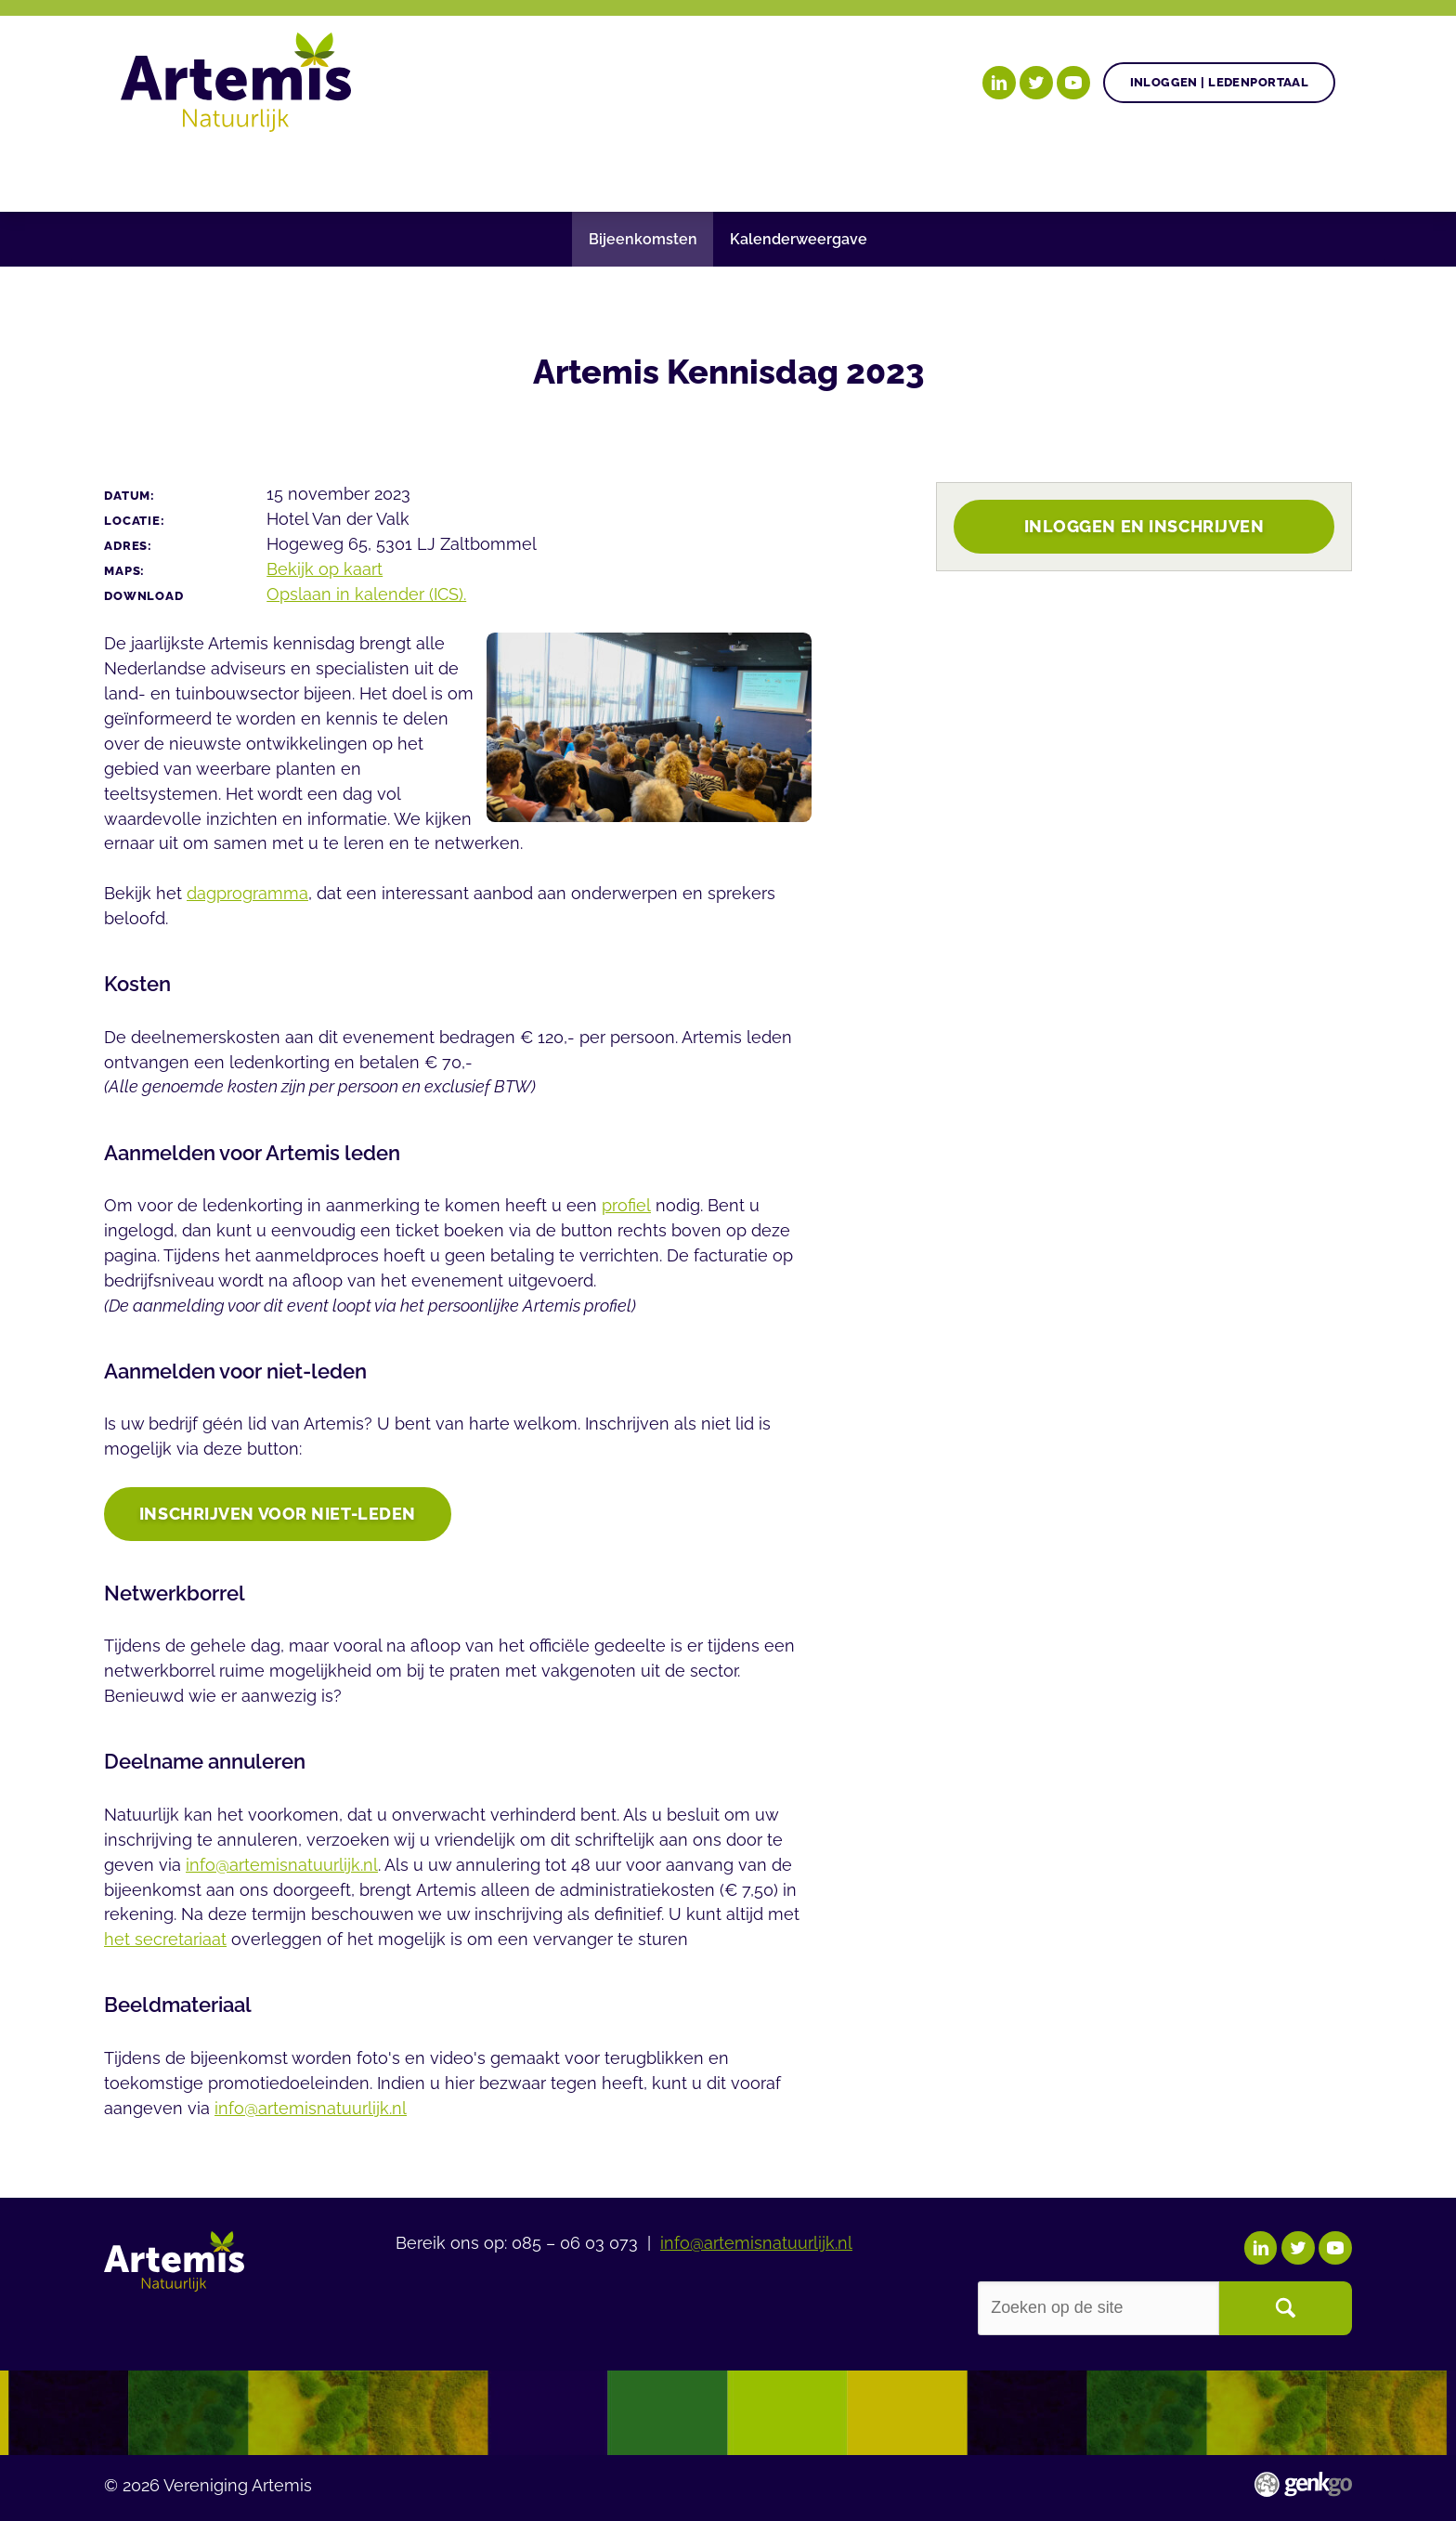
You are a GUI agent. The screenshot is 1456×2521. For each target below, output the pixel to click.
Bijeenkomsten (643, 239)
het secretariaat (165, 1941)
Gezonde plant (415, 170)
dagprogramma (247, 893)
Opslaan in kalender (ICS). (366, 594)
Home (144, 171)
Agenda (556, 170)
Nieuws (661, 170)
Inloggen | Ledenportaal (1219, 81)
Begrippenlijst (801, 170)
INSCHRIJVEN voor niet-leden (278, 1514)
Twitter (1036, 82)
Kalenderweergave (798, 239)
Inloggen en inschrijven (1144, 527)
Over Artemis (968, 170)
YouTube (1073, 82)
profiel (626, 1205)
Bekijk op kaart (324, 569)
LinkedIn (999, 82)
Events (1098, 170)
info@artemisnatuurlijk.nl (282, 1866)
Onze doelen (246, 170)
